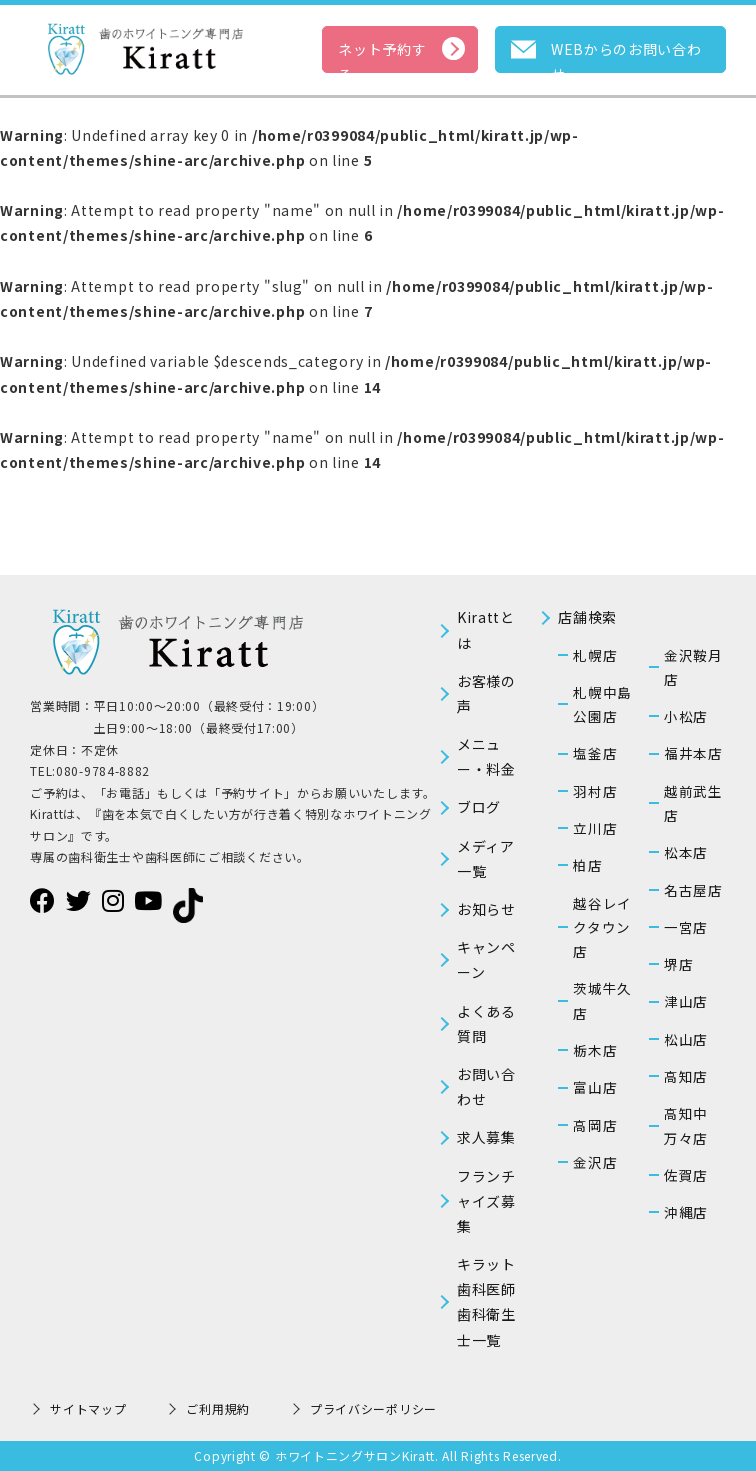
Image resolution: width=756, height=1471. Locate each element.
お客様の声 (486, 693)
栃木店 (595, 1050)
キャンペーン (486, 959)
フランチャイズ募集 (486, 1201)
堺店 (678, 964)
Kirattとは (486, 629)
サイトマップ (88, 1408)
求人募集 (486, 1137)
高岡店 (595, 1125)
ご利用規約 (218, 1408)
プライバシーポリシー (373, 1408)
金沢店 (595, 1162)
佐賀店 (686, 1175)
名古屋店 (693, 890)
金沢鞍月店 (693, 667)
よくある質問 (486, 1023)
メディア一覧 (486, 858)
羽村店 (595, 791)
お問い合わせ (486, 1086)
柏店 (587, 865)
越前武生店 (693, 803)
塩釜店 (595, 753)
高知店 (686, 1076)
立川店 (595, 828)
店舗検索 (587, 617)
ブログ (479, 807)
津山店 (686, 1001)
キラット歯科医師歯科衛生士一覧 (486, 1302)
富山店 (595, 1087)
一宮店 (686, 927)
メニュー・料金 (486, 756)
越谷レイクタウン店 (602, 927)
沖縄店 (686, 1212)
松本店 (686, 852)
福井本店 (693, 753)
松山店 (686, 1039)
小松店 (686, 716)
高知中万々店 (686, 1125)
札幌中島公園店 (602, 704)
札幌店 (595, 655)
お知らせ (486, 909)
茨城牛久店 (602, 1000)
